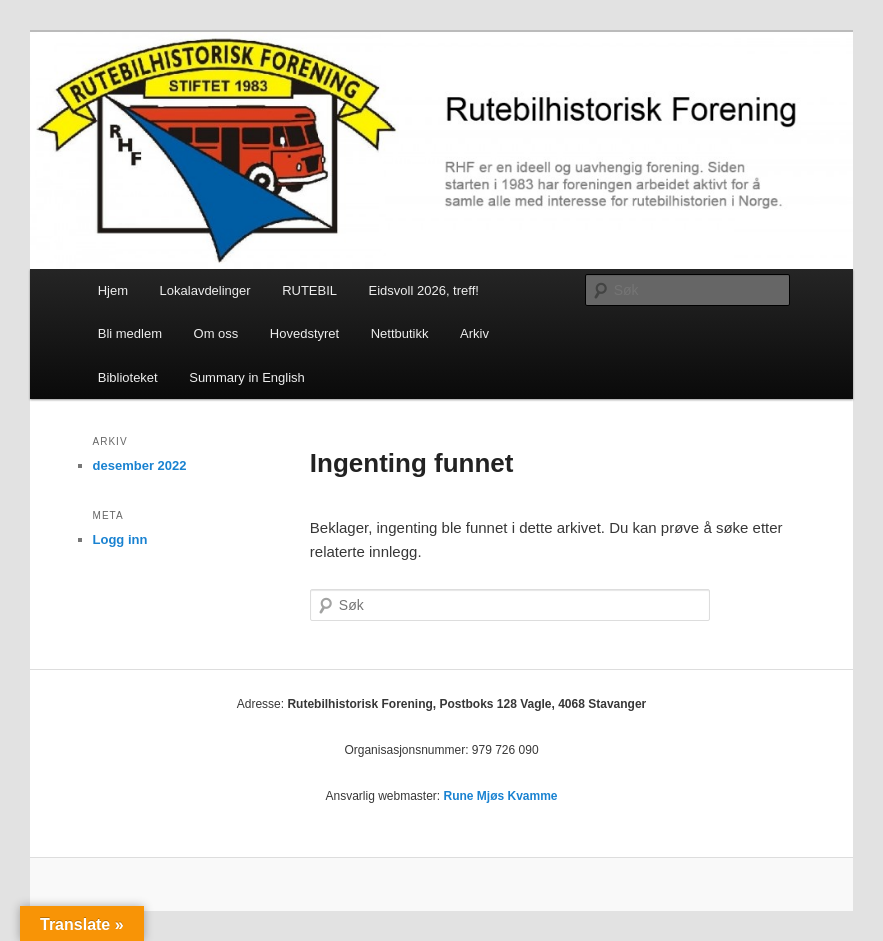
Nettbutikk (400, 333)
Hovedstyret (304, 333)
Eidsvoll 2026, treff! (424, 290)
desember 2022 (140, 465)
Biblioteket (128, 377)
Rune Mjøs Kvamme (501, 796)
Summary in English (247, 377)
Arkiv (474, 333)
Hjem (113, 290)
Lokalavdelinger (205, 290)
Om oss (216, 333)
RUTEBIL (309, 290)
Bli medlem (130, 333)
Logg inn (120, 539)
